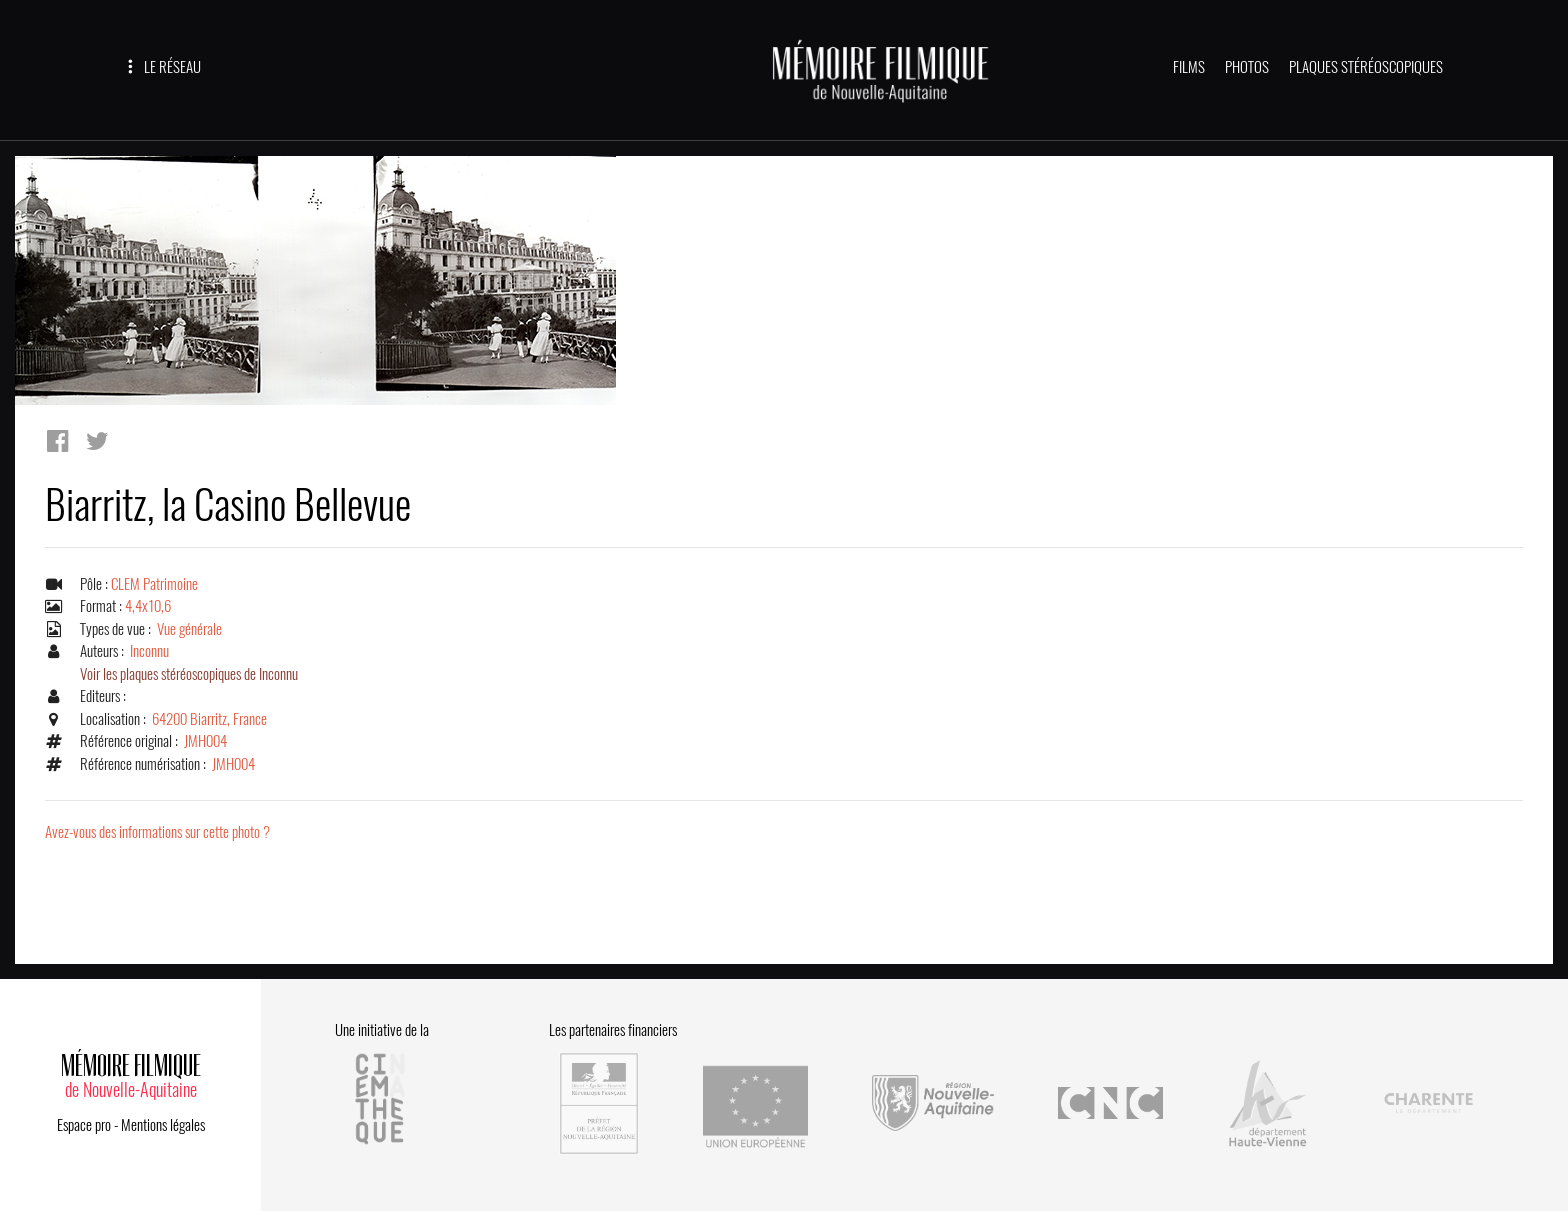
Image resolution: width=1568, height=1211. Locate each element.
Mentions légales (163, 1125)
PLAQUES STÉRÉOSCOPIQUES (1366, 67)
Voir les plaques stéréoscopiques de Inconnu (189, 674)
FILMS (1189, 67)
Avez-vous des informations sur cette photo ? (157, 832)
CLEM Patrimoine (154, 584)
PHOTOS (1247, 67)
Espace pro (84, 1125)
